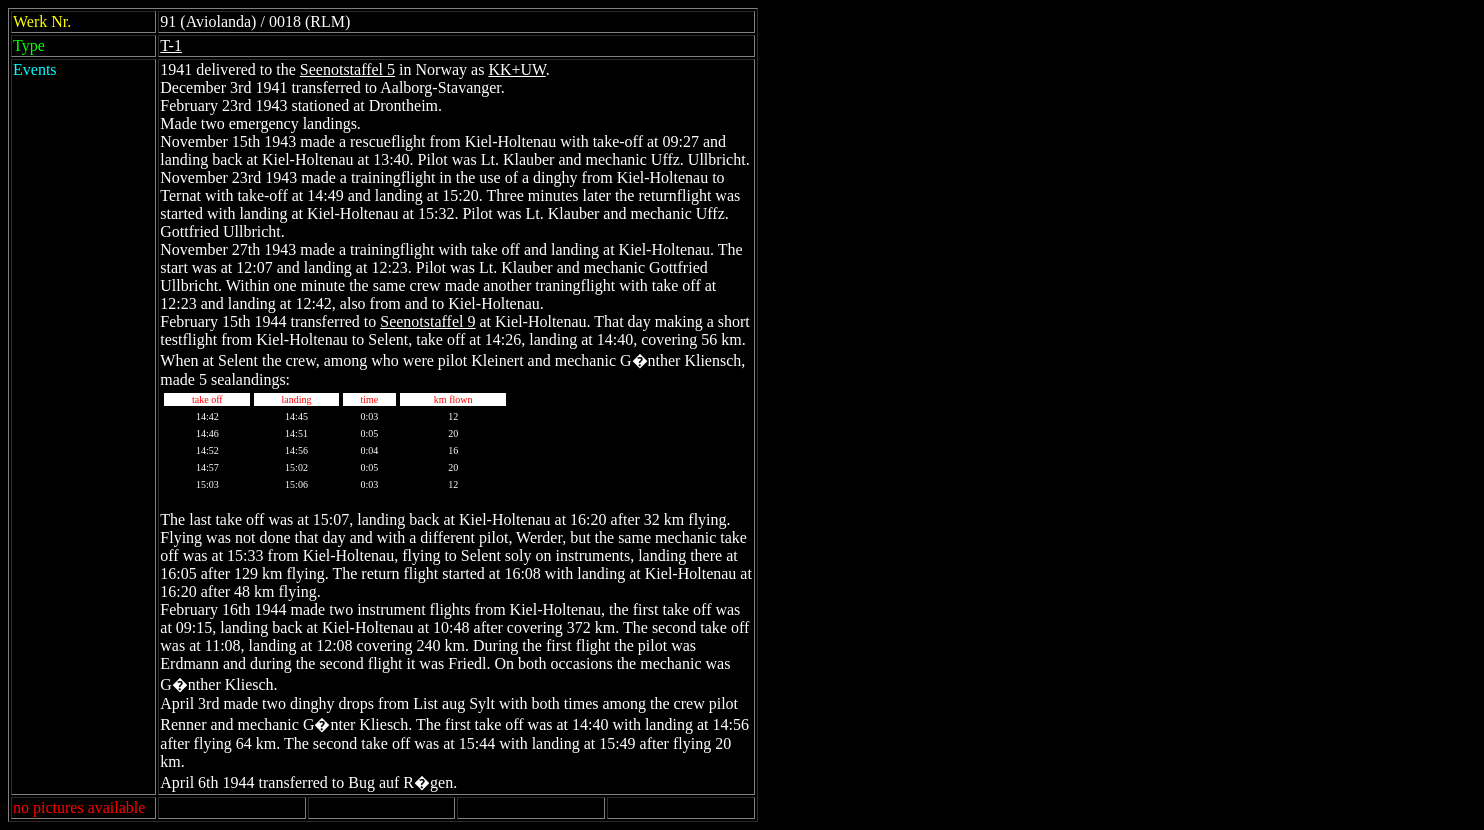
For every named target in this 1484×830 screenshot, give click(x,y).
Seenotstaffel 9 (427, 321)
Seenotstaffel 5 (347, 69)
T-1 (171, 45)
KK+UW (516, 69)
